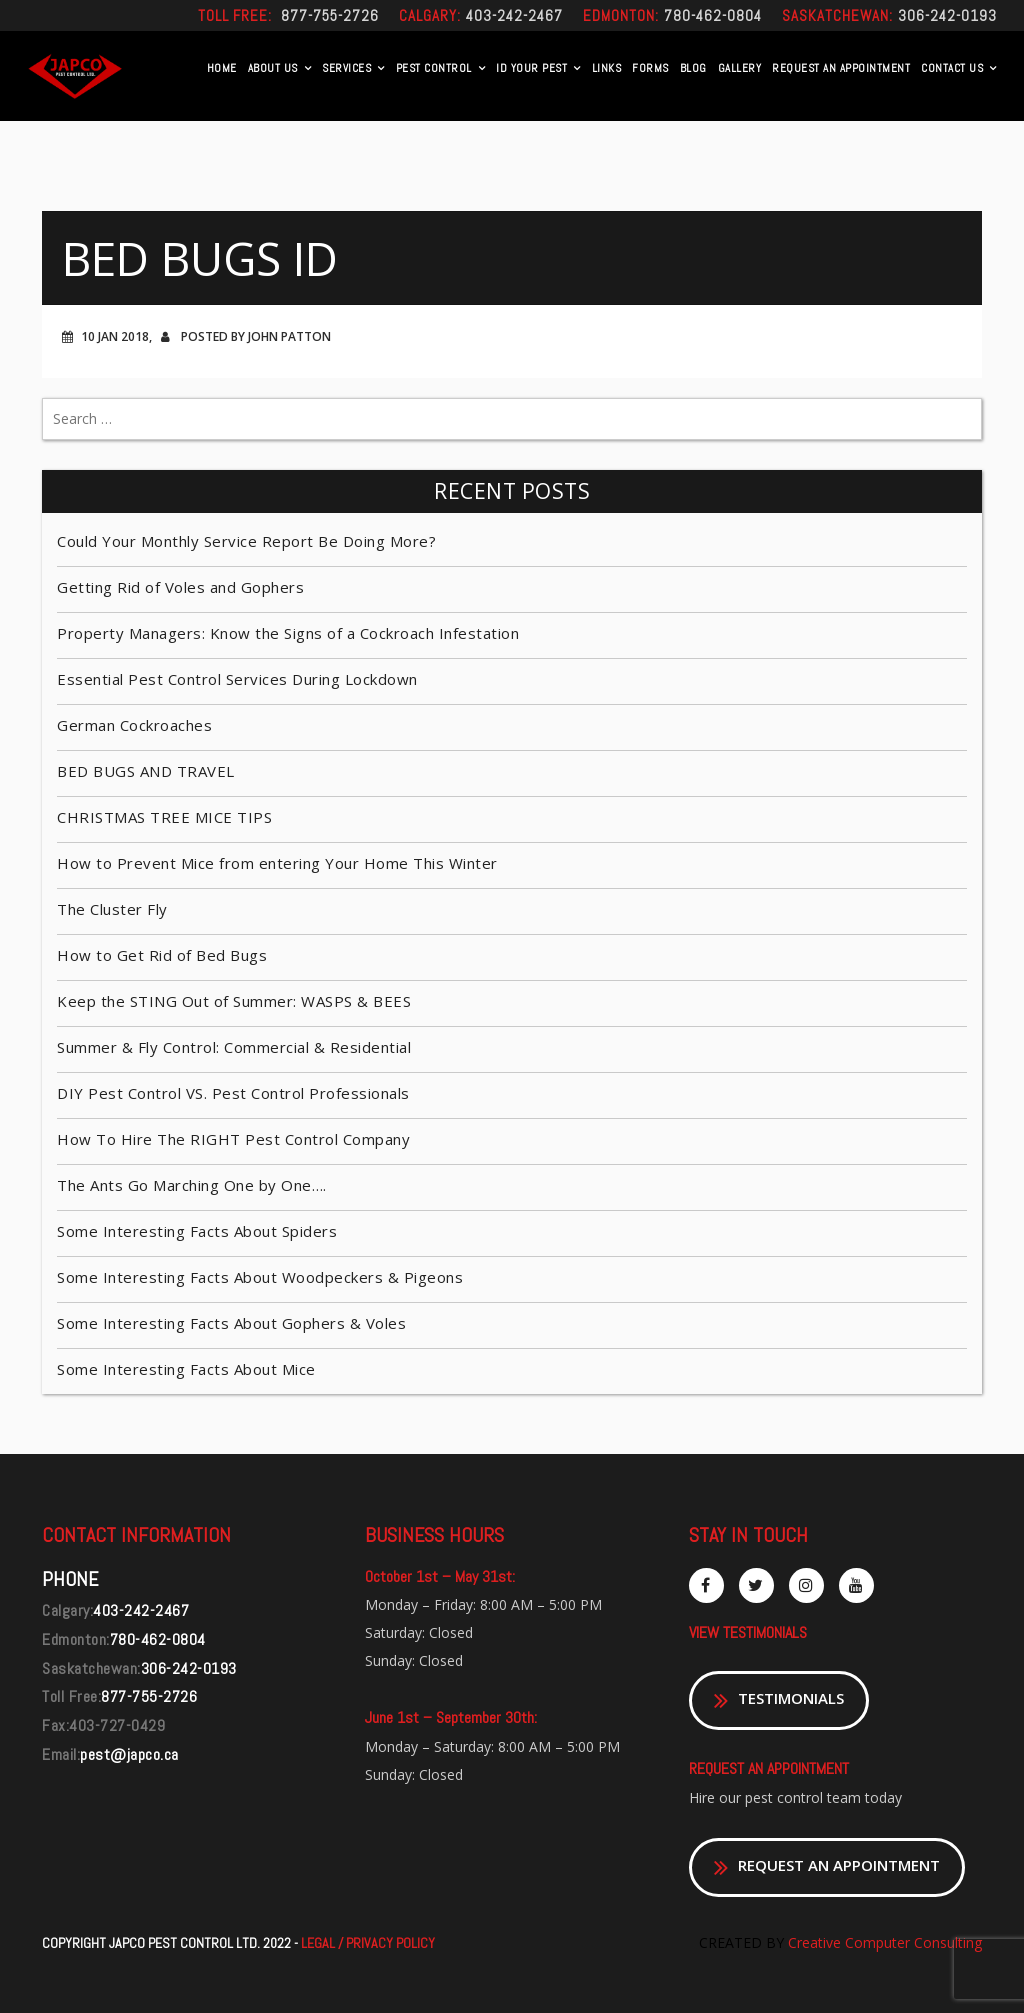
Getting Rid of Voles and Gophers (180, 587)
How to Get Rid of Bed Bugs (162, 955)
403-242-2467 (514, 15)
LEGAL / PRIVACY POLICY (368, 1943)
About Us (273, 68)
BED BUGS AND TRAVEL (146, 771)
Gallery (740, 68)
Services (346, 68)
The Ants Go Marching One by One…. (192, 1185)
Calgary (428, 15)
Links (607, 68)
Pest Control (434, 68)
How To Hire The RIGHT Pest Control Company (233, 1139)
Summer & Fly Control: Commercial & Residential (234, 1047)
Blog (693, 68)
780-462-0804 (713, 15)
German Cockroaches (134, 725)
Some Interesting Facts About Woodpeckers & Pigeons (260, 1277)
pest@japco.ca (129, 1754)
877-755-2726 (330, 15)
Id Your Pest (531, 68)
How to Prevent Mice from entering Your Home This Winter (277, 863)
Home (222, 68)
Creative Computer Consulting (883, 1942)
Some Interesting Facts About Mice (186, 1369)
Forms (650, 68)
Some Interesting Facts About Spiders (197, 1231)
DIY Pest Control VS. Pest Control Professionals (233, 1093)
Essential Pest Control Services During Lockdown (237, 679)
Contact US (952, 68)
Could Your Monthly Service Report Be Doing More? (246, 541)
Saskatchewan (835, 15)
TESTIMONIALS (779, 1700)
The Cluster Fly (112, 909)
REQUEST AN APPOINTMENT (841, 68)
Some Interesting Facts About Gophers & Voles (231, 1323)
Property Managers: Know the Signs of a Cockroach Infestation (288, 633)
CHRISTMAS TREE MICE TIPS (164, 817)
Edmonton (619, 15)
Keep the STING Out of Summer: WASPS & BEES (234, 1001)
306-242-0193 (947, 15)
